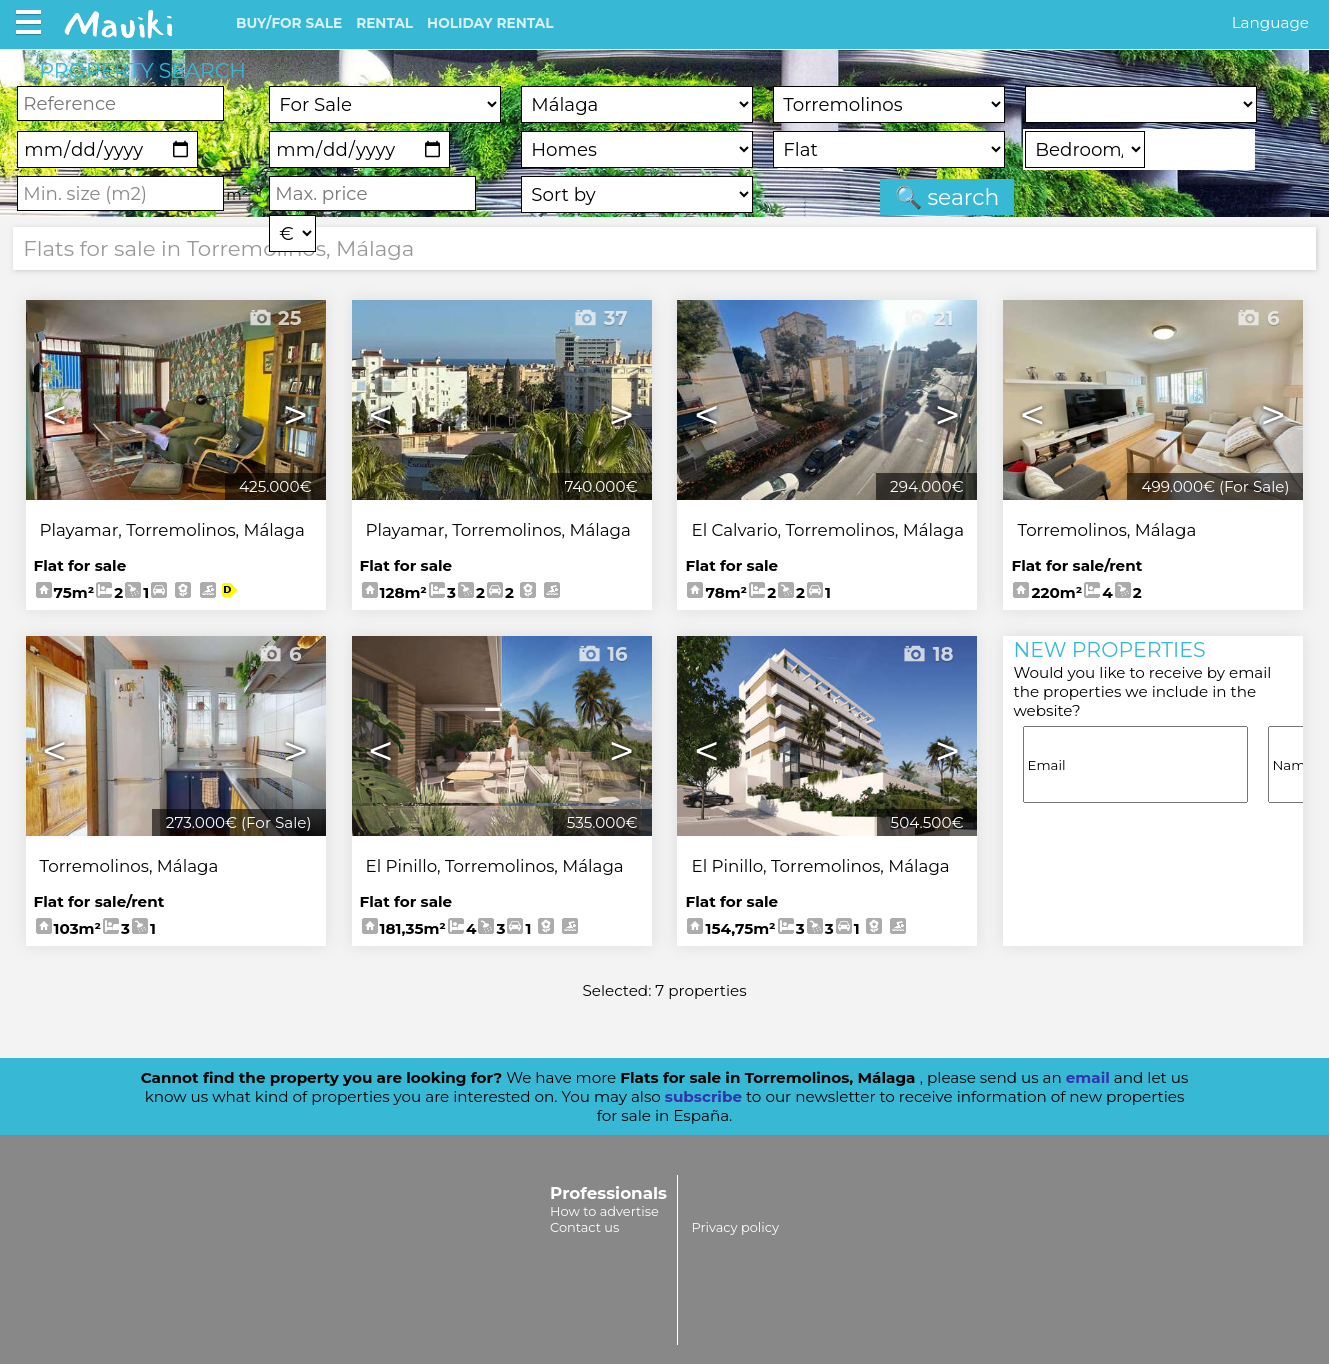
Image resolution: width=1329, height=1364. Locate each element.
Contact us (584, 1227)
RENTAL (384, 23)
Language (1270, 22)
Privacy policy (734, 1227)
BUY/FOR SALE (289, 23)
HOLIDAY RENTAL (490, 23)
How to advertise (604, 1211)
